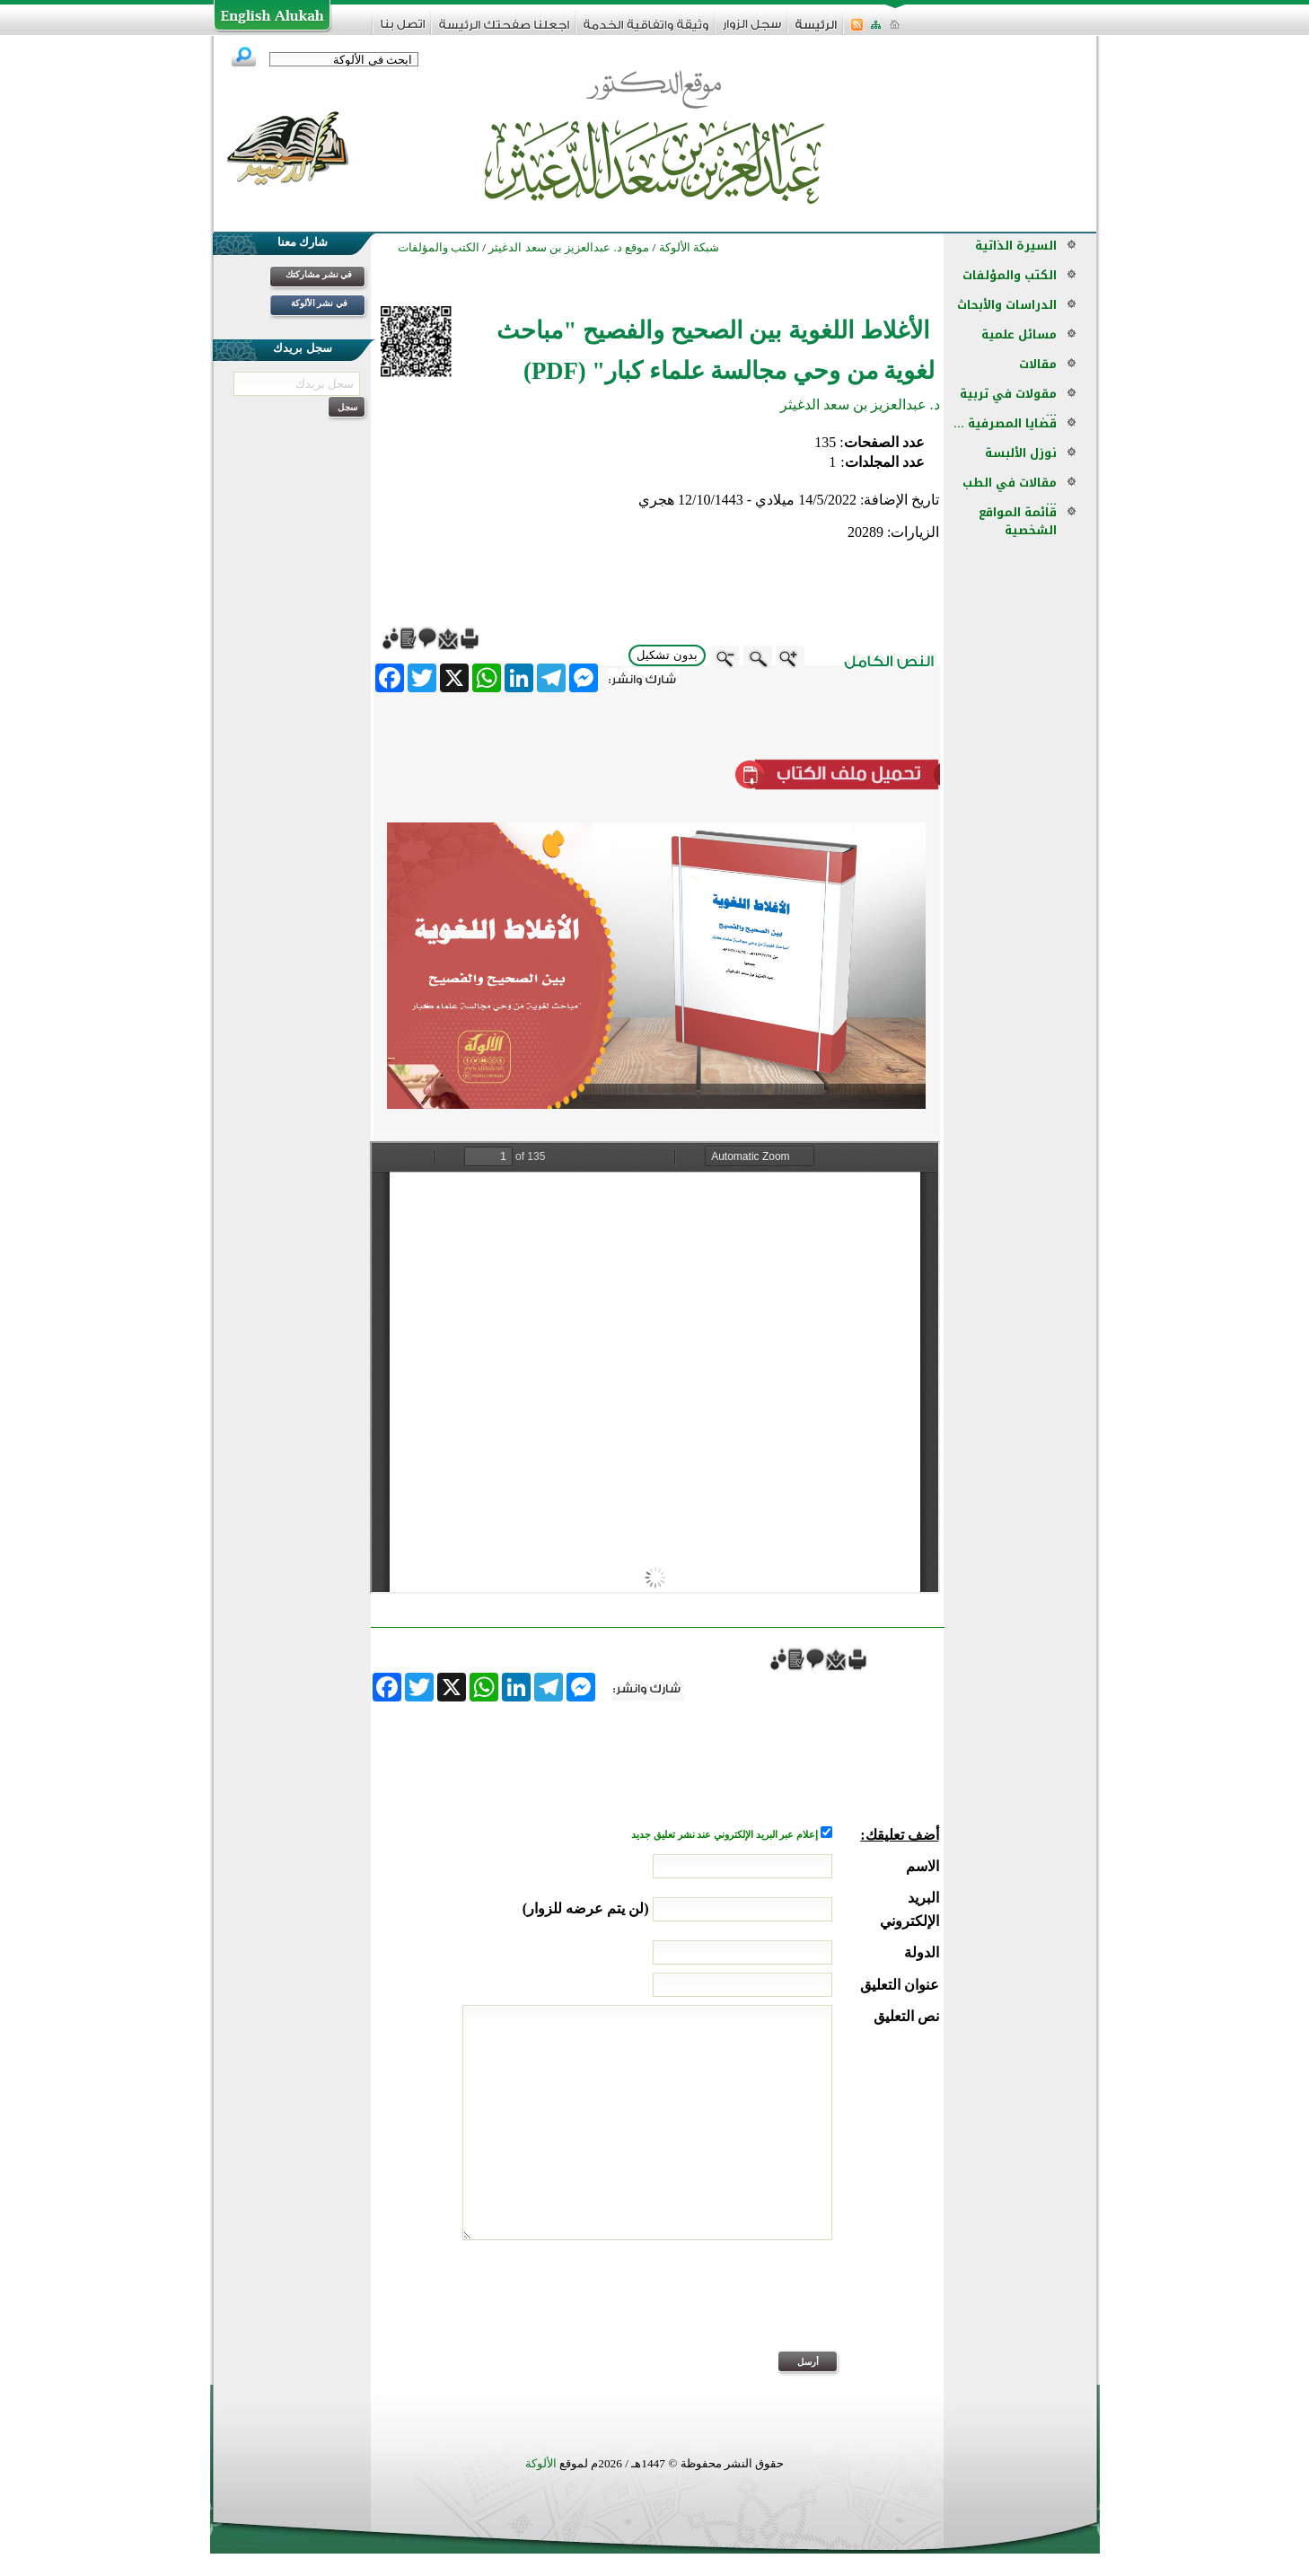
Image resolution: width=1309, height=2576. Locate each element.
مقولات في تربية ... (1008, 402)
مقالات (1038, 364)
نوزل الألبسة (1021, 453)
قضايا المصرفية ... (1005, 423)
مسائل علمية (1019, 334)
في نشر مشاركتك (319, 274)
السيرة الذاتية (1016, 245)
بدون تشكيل (667, 655)
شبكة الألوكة (689, 247)
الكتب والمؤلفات (1009, 275)
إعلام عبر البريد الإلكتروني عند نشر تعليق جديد (725, 1835)
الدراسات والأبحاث (1007, 305)
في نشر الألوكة (319, 303)
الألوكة (541, 2463)
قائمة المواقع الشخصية (1018, 521)
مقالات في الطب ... (1009, 491)
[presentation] (802, 2308)
